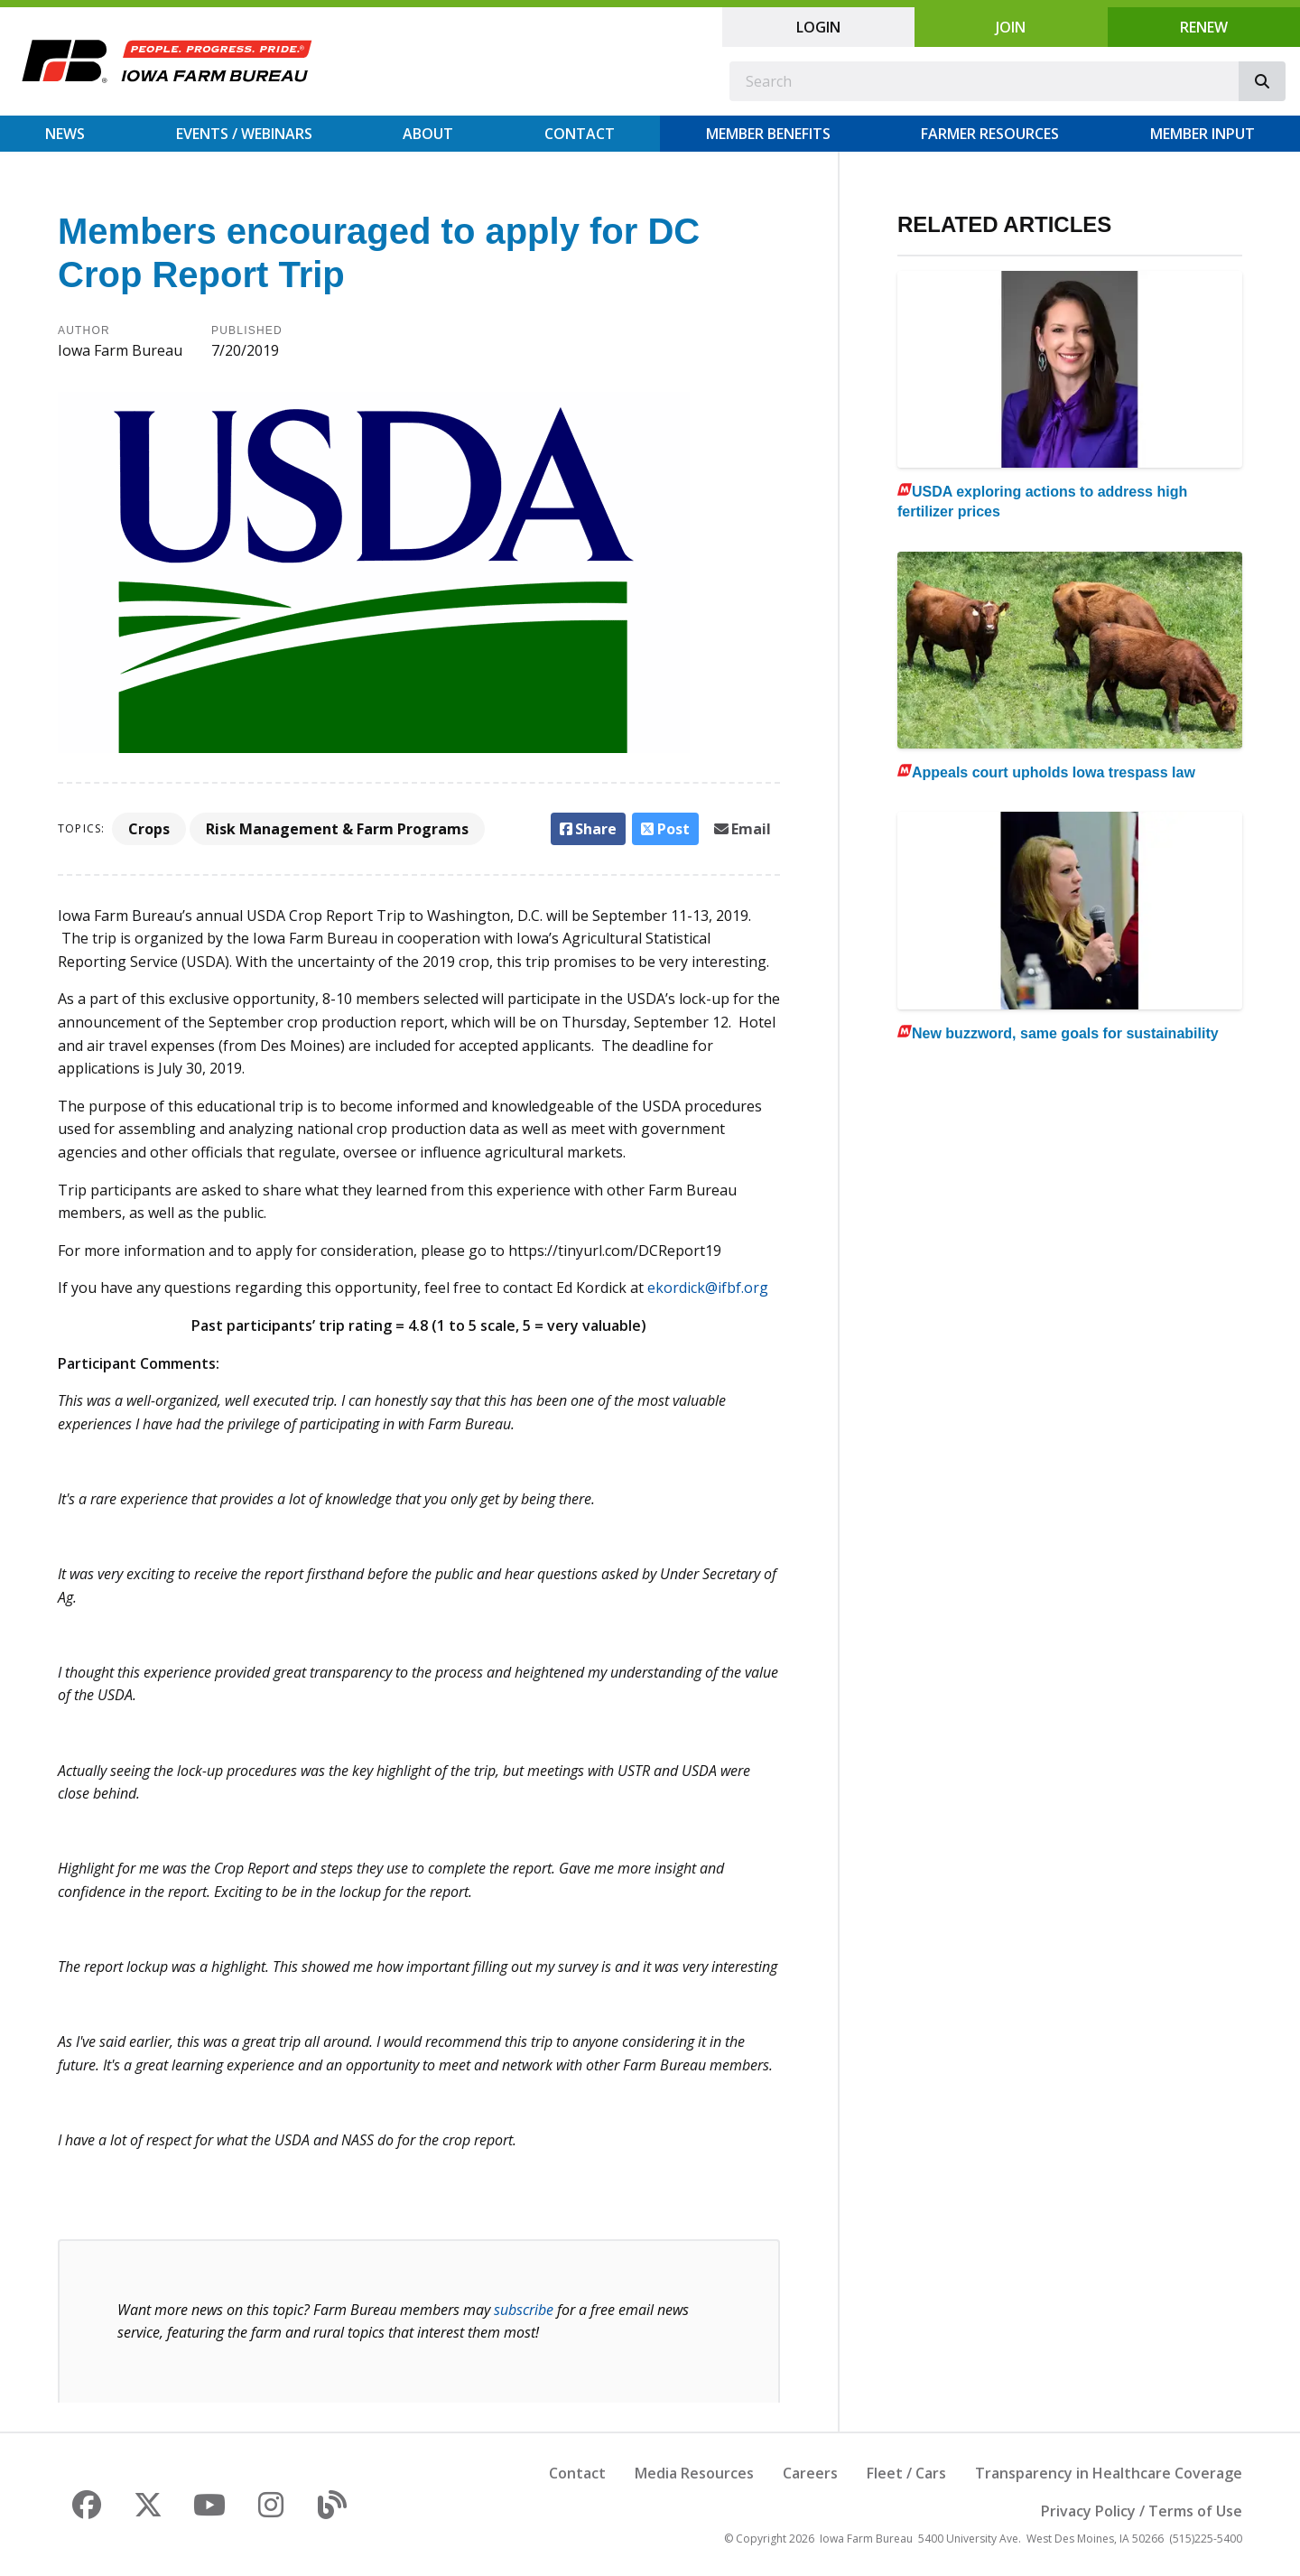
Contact (579, 134)
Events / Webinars (244, 134)
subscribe (523, 2310)
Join (1011, 27)
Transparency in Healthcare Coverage (1108, 2473)
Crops (149, 829)
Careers (810, 2473)
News (65, 134)
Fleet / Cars (906, 2473)
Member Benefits (768, 134)
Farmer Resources (990, 134)
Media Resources (694, 2473)
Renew (1204, 27)
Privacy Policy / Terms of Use (1141, 2511)
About (428, 134)
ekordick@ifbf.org (707, 1287)
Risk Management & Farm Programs (337, 829)
